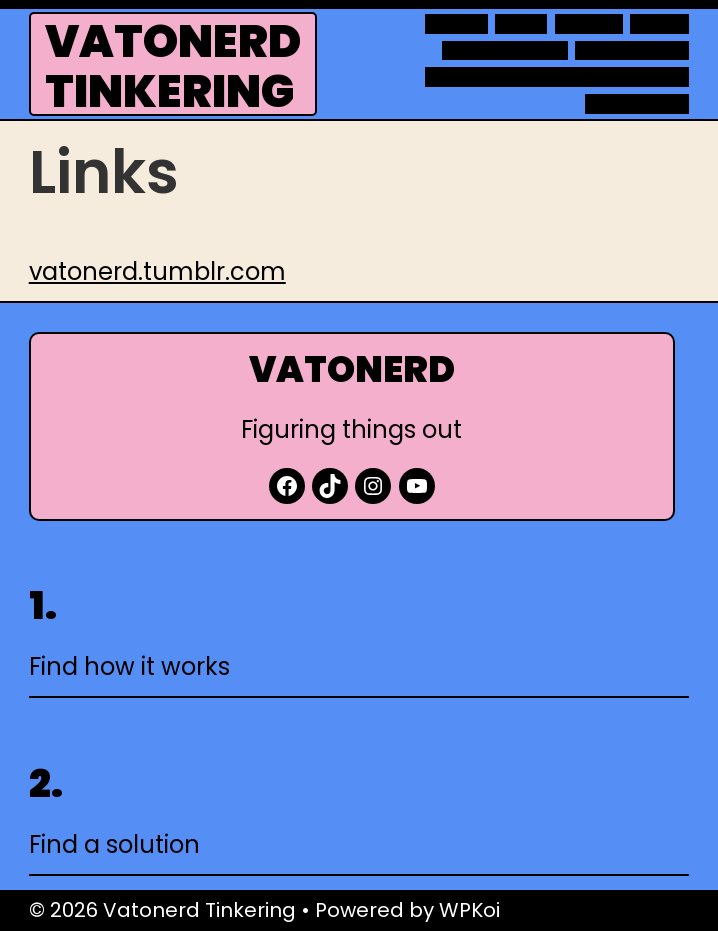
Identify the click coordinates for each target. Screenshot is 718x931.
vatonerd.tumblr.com (157, 271)
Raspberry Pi (632, 51)
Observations (505, 51)
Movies (589, 24)
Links (521, 24)
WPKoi (469, 910)
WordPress (637, 104)
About (456, 24)
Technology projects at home (557, 77)
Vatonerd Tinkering (173, 66)
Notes (659, 24)
